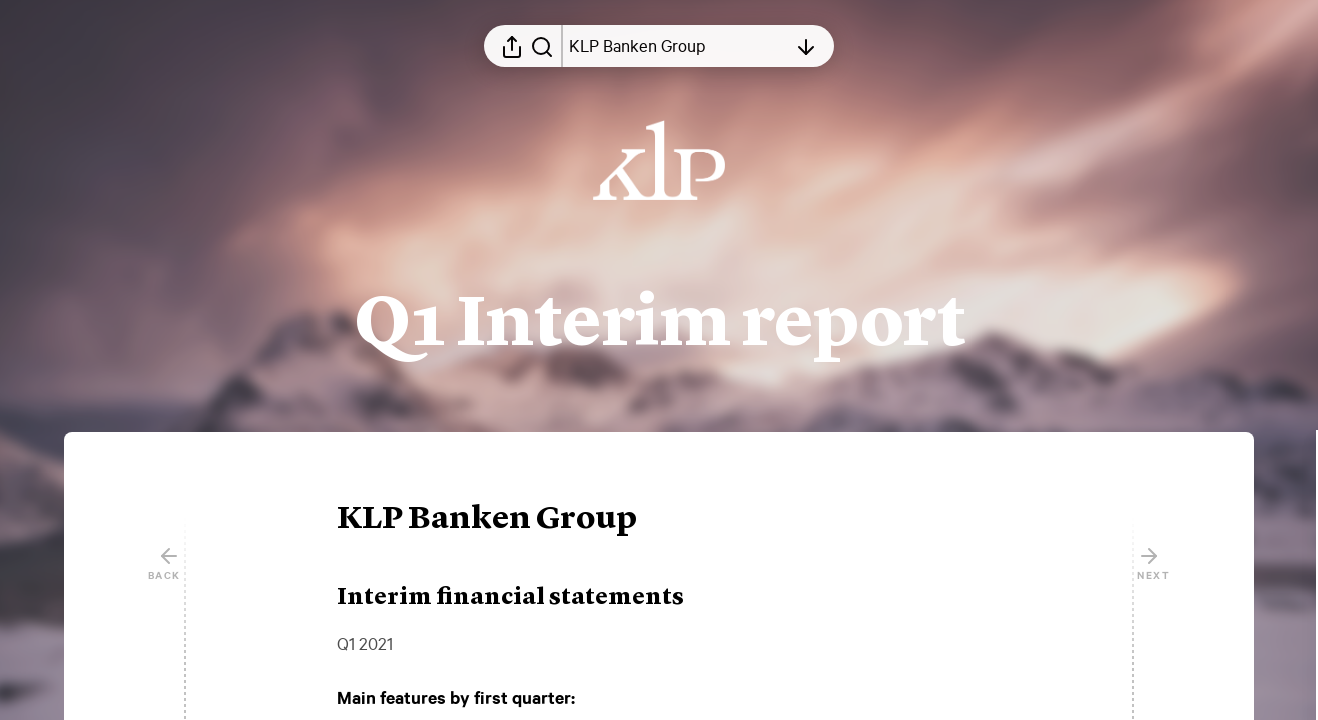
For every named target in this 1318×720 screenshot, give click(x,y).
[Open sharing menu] (512, 46)
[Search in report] (542, 46)
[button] (503, 520)
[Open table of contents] (678, 46)
